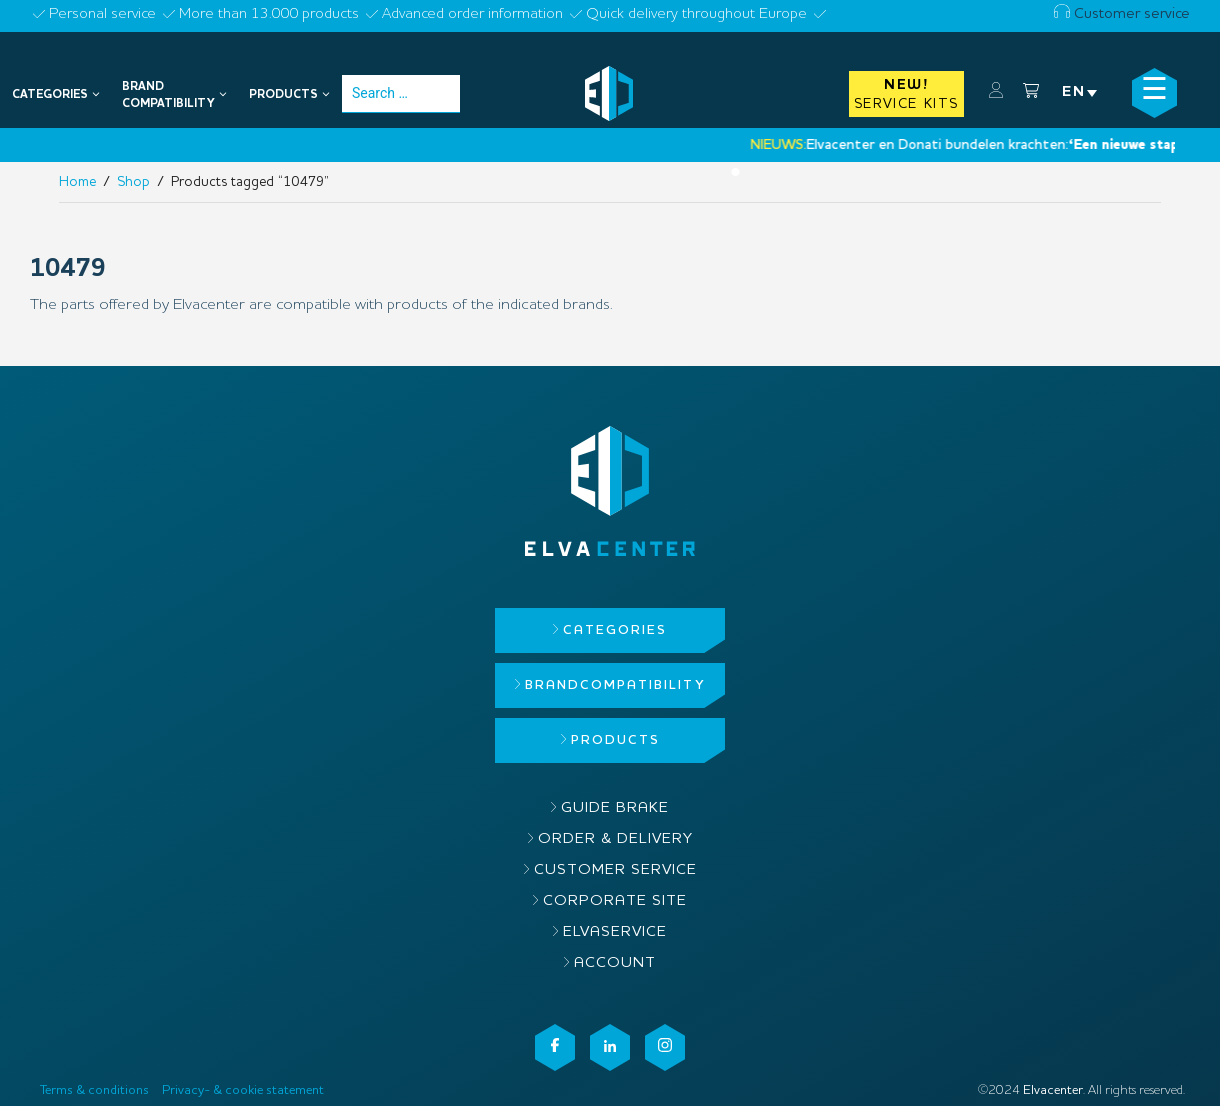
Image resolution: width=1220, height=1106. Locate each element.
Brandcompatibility (615, 685)
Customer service (1122, 14)
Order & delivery (615, 839)
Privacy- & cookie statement (243, 1090)
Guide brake (615, 808)
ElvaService (615, 932)
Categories (615, 630)
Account (615, 963)
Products (615, 740)
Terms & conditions (94, 1090)
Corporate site (615, 901)
